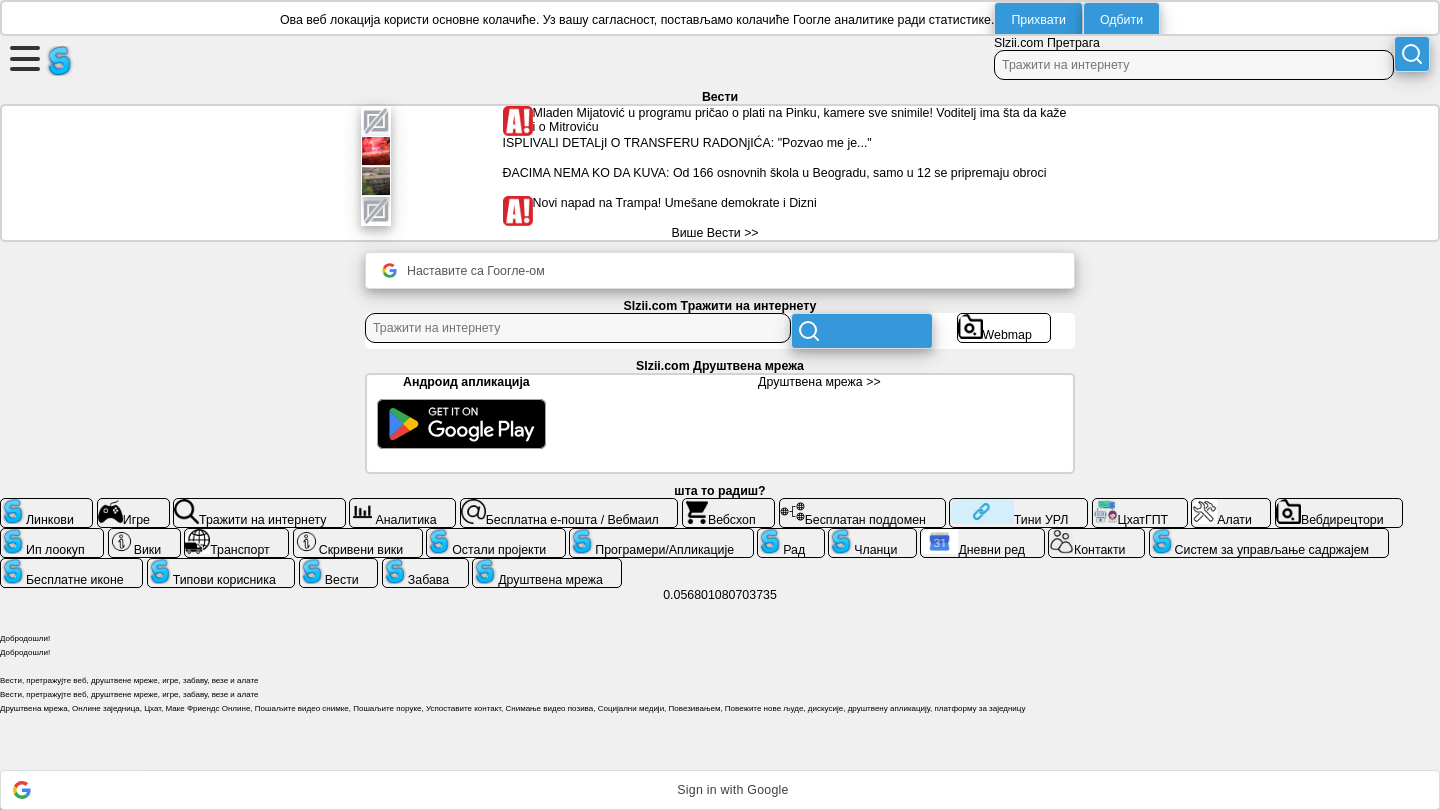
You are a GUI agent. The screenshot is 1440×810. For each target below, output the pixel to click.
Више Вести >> (714, 233)
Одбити (1121, 20)
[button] (720, 790)
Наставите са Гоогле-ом (463, 270)
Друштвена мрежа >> (819, 382)
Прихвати (1038, 20)
